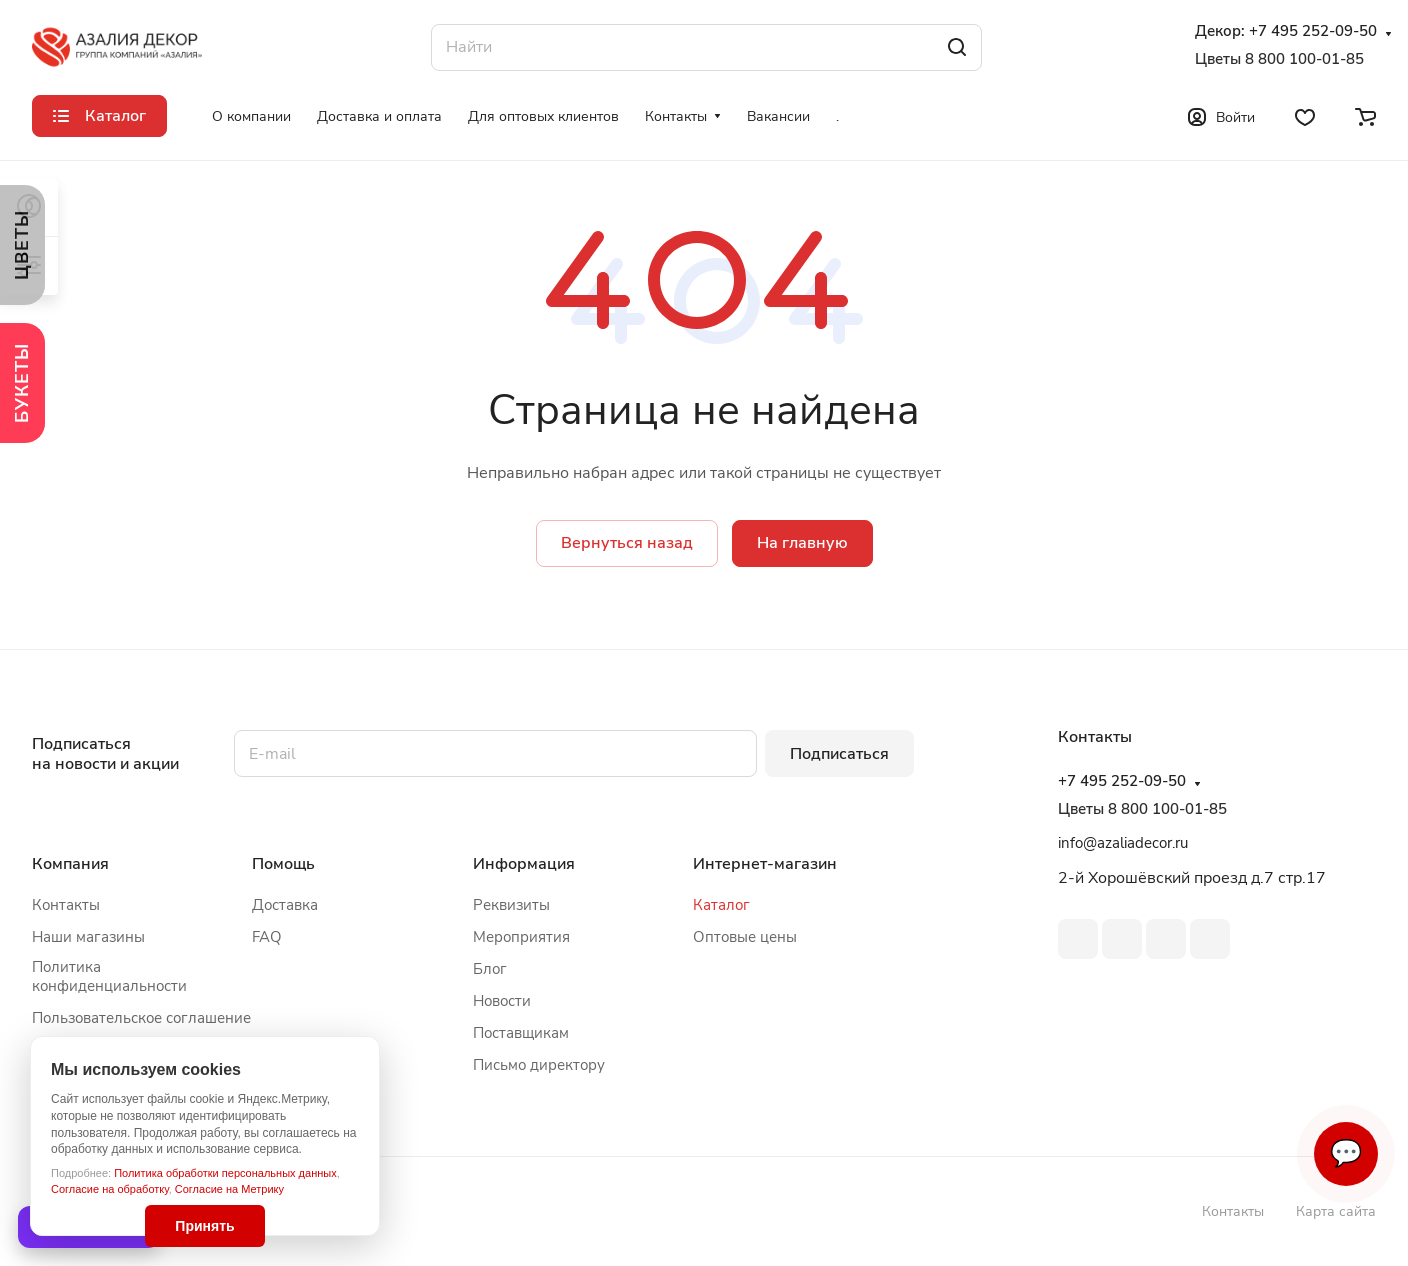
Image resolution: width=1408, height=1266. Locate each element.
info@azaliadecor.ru (1123, 843)
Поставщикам (521, 1033)
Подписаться (839, 754)
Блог (490, 969)
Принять (204, 1226)
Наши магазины (88, 937)
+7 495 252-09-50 (1313, 31)
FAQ (267, 937)
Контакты (66, 905)
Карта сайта (1336, 1211)
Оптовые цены (745, 937)
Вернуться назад (627, 543)
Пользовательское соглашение (141, 1018)
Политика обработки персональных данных (225, 1173)
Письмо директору (539, 1065)
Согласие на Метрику (229, 1189)
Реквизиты (511, 905)
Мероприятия (521, 937)
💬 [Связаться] (1346, 1153)
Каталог (721, 905)
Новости (502, 1001)
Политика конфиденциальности (109, 976)
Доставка (285, 905)
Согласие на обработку (110, 1189)
